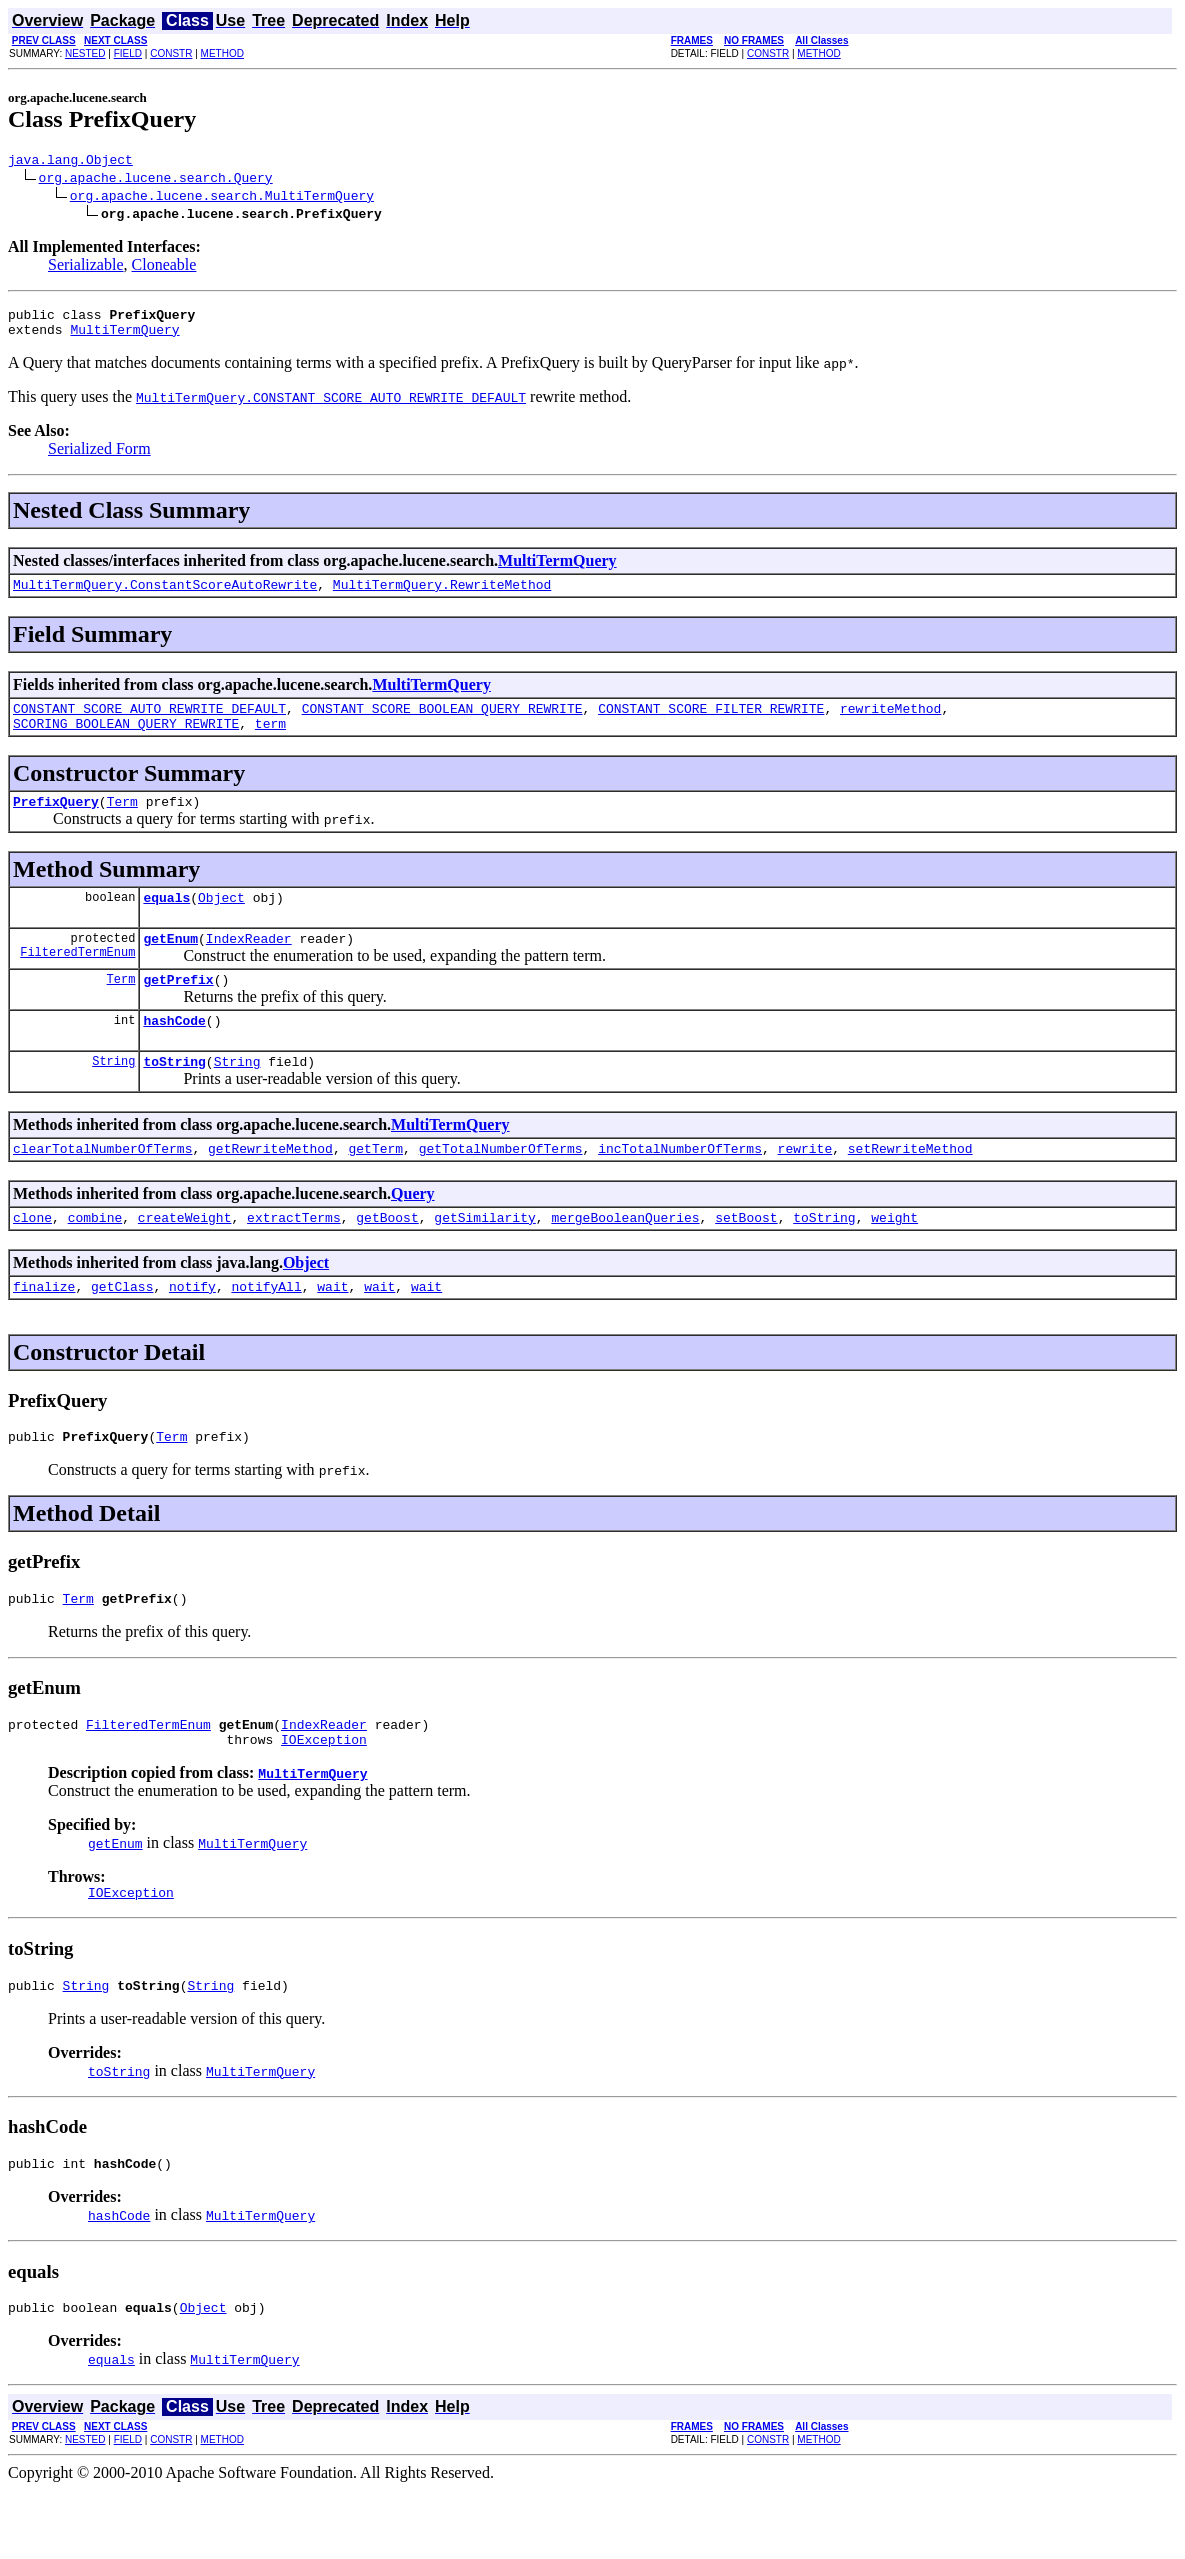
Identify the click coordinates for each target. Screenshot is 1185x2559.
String (113, 1096)
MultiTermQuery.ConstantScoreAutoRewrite (165, 596)
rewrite (805, 1187)
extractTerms (294, 1259)
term (270, 741)
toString (174, 1097)
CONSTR (171, 53)
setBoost (746, 1259)
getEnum (170, 965)
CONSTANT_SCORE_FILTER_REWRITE (711, 723)
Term (122, 822)
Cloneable (164, 267)
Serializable (86, 267)
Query (413, 1232)
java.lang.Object (70, 162)
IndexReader (249, 965)
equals (166, 921)
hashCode (174, 1053)
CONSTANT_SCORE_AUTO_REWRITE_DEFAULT (149, 723)
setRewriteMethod (910, 1187)
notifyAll (266, 1331)
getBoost (387, 1259)
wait (332, 1331)
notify (192, 1331)
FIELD (128, 53)
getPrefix (178, 1009)
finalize (44, 1331)
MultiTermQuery (124, 338)
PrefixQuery (56, 822)
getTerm (375, 1187)
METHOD (222, 53)
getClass (122, 1331)
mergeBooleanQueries (625, 1259)
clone (32, 1259)
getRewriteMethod (270, 1187)
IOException (324, 1796)
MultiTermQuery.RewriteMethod (442, 596)
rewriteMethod (890, 723)
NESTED (85, 53)
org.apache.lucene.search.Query (156, 180)
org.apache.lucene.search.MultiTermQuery (222, 198)
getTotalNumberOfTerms (501, 1187)
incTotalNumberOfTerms (680, 1187)
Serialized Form (99, 457)
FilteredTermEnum (77, 981)
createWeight (185, 1259)
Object (221, 921)
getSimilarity (484, 1259)
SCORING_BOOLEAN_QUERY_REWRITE (126, 741)
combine (95, 1259)
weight (894, 1259)
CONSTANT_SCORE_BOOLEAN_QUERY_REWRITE (442, 723)
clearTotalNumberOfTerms (102, 1187)
